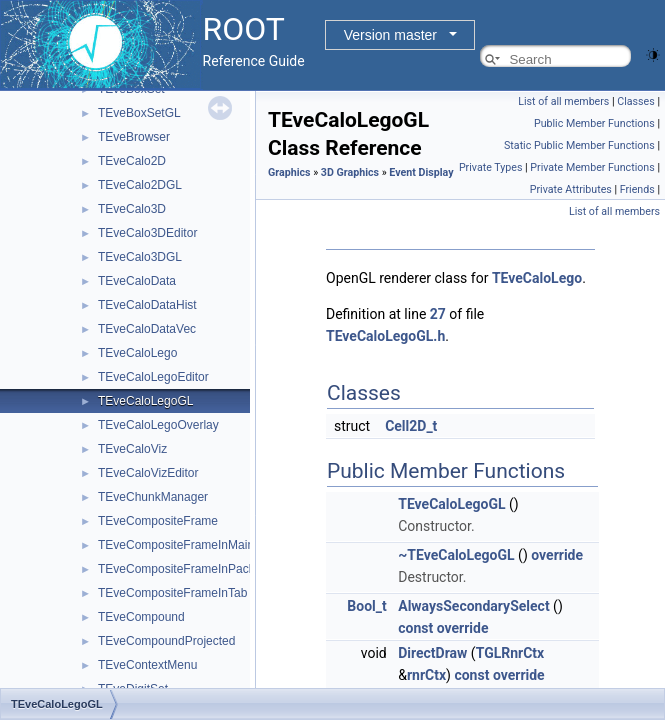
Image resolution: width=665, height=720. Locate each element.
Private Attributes (571, 189)
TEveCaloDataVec (147, 329)
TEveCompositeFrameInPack (176, 569)
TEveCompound (141, 617)
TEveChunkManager (153, 497)
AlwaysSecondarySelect (473, 606)
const (415, 628)
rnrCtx (426, 675)
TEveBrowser (134, 137)
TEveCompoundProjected (166, 641)
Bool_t (366, 606)
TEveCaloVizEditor (148, 473)
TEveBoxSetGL (139, 113)
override (557, 555)
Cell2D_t (411, 426)
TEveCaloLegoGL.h (385, 336)
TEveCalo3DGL (140, 257)
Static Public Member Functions (579, 145)
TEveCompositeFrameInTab (172, 593)
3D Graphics (350, 172)
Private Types (491, 167)
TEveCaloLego (137, 353)
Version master (390, 35)
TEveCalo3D (132, 209)
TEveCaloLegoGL (145, 401)
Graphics (289, 172)
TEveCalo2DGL (140, 185)
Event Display (421, 172)
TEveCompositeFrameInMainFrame (193, 545)
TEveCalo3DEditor (147, 233)
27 (438, 314)
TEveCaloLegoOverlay (158, 425)
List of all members (563, 101)
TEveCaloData (137, 281)
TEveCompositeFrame (158, 521)
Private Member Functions (592, 167)
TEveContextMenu (147, 665)
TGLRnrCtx (510, 653)
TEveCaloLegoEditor (153, 377)
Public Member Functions (594, 123)
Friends (637, 189)
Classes (635, 101)
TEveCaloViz (132, 449)
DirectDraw (432, 653)
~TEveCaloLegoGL (456, 555)
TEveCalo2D (132, 161)
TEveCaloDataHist (147, 305)
